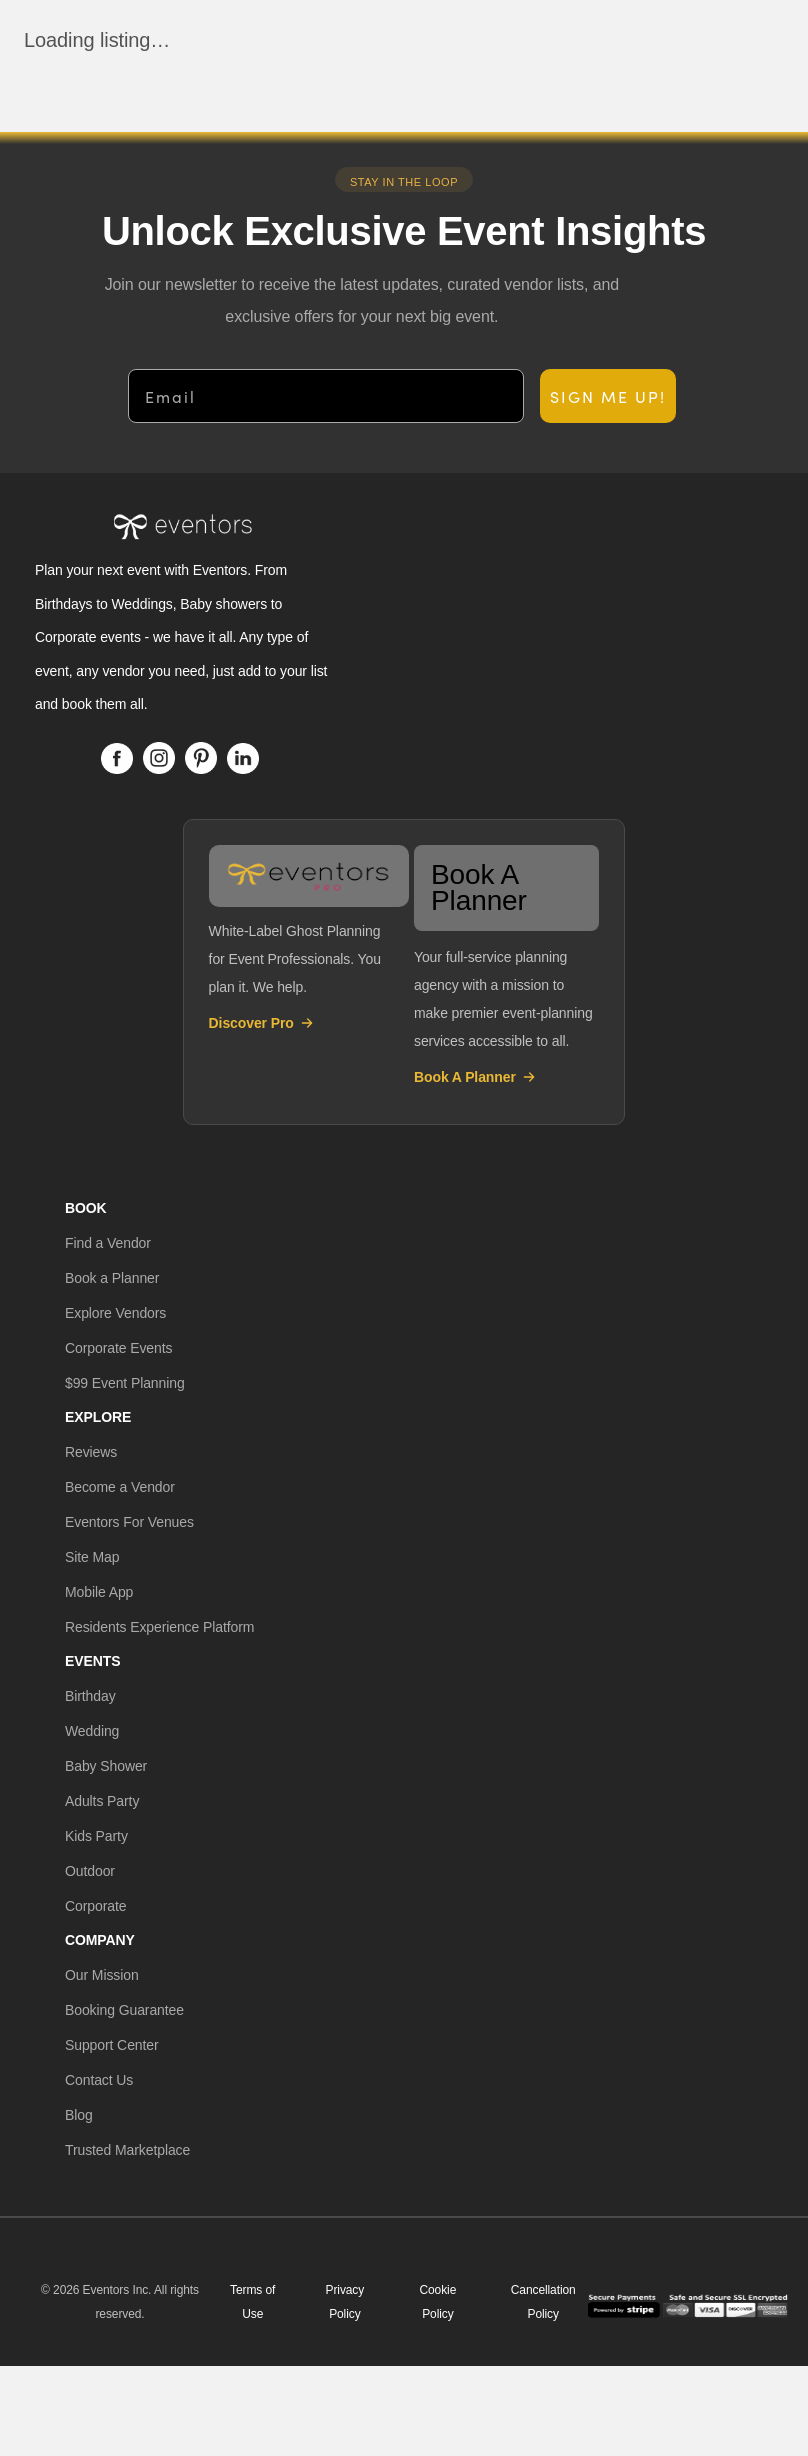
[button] (108, 1243)
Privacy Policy (345, 2302)
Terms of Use (252, 2302)
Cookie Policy (437, 2302)
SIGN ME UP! (608, 396)
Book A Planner (475, 1077)
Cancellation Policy (543, 2302)
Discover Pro (262, 1023)
